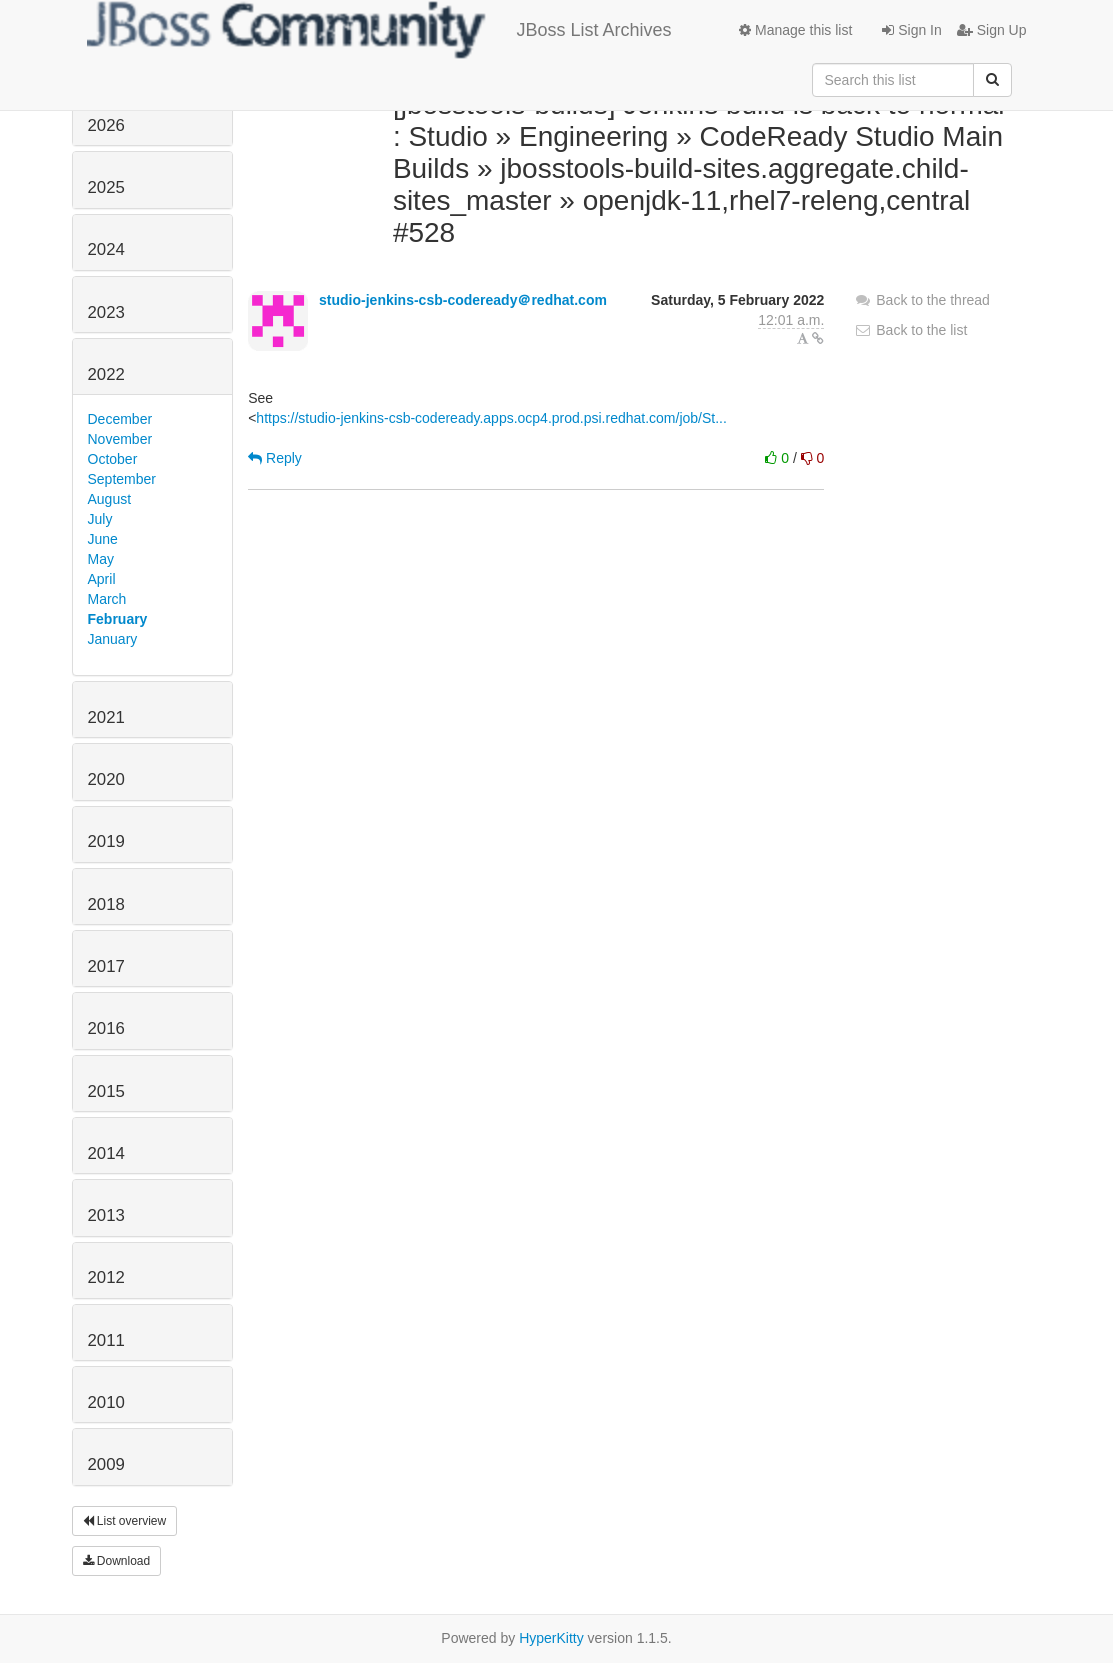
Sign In (911, 30)
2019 (106, 841)
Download (117, 1561)
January (113, 639)
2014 (106, 1153)
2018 (106, 904)
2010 (106, 1402)
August (110, 499)
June (103, 539)
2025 (106, 187)
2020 (106, 779)
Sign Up (992, 30)
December (120, 419)
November (120, 439)
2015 (106, 1091)
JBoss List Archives (379, 30)
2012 (106, 1277)
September (122, 479)
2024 (106, 249)
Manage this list (795, 30)
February (118, 619)
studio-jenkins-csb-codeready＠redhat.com (463, 300)
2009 (106, 1464)
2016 (106, 1028)
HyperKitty (551, 1638)
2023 (106, 312)
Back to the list (910, 330)
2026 (106, 125)
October (113, 459)
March (107, 599)
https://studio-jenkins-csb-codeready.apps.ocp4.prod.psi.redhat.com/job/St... (491, 418)
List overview (125, 1521)
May (101, 559)
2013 (106, 1215)
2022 (106, 374)
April (102, 579)
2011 (106, 1340)
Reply (275, 458)
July (100, 519)
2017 (106, 966)
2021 (106, 717)
